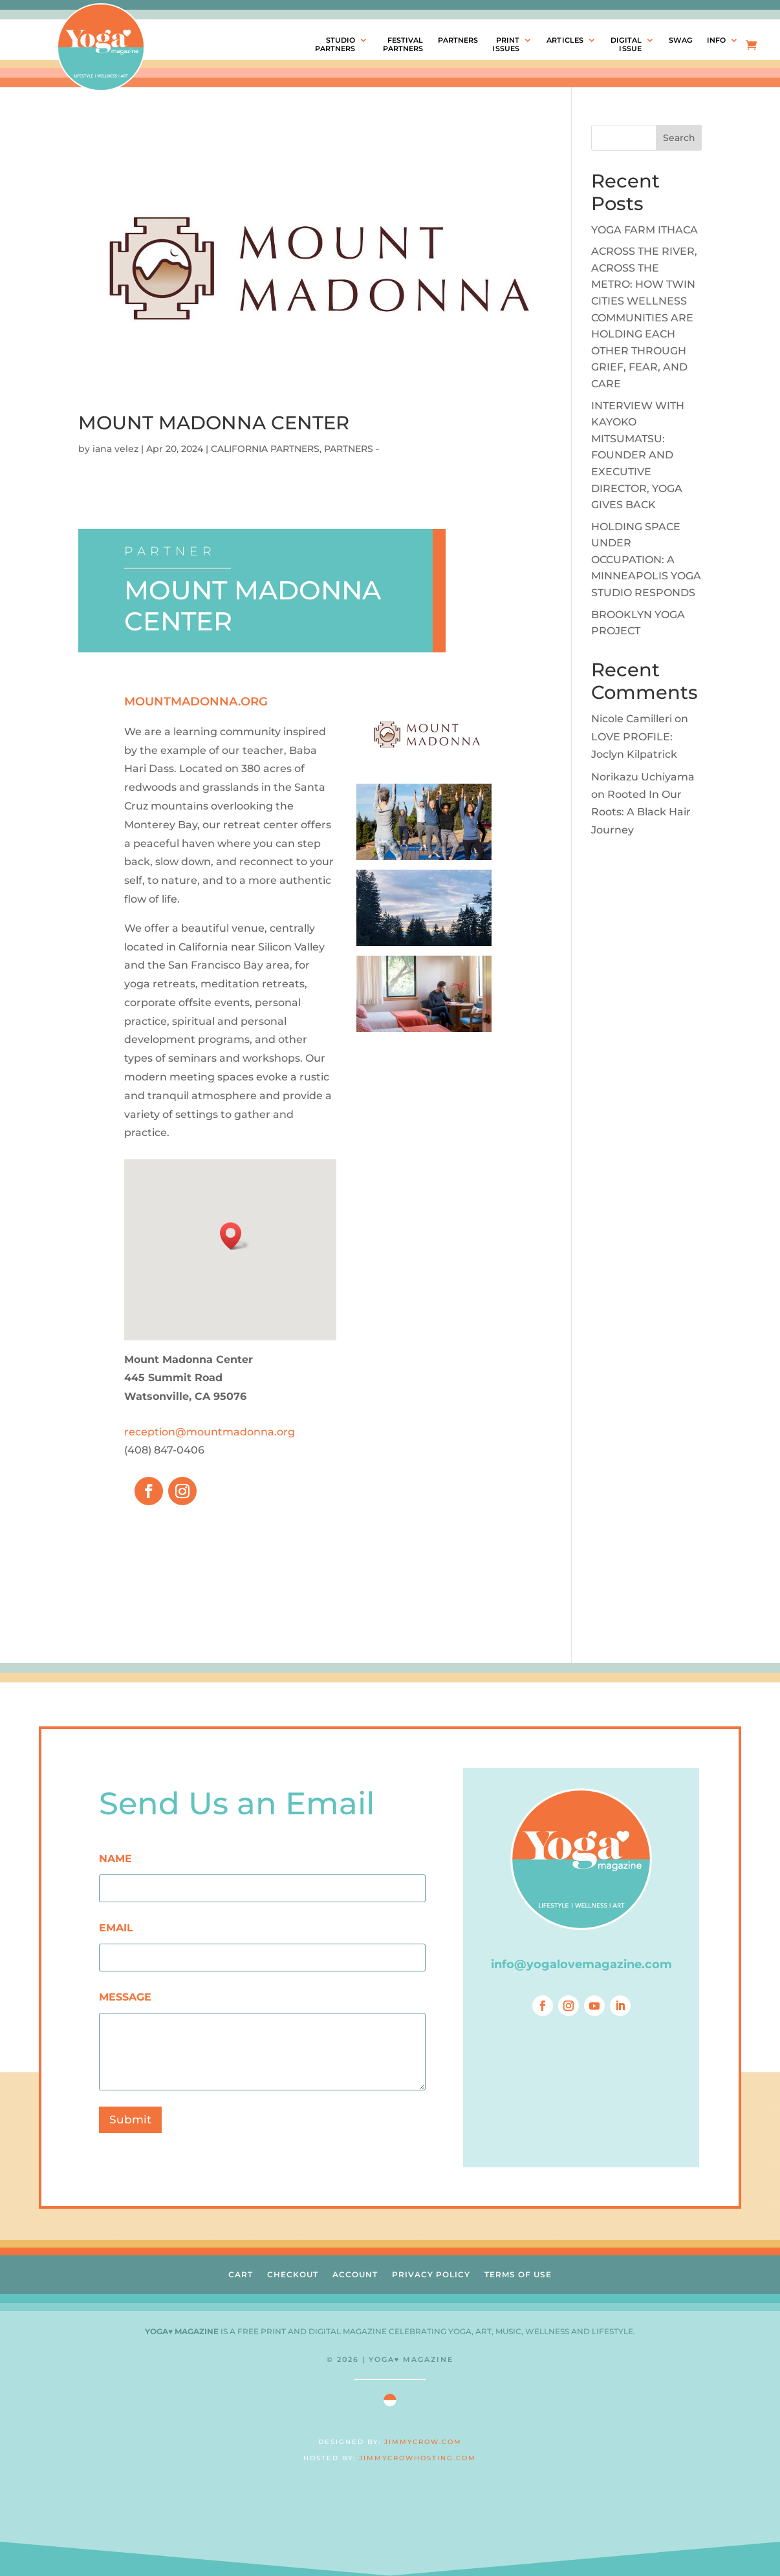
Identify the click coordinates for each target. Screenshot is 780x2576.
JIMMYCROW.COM (423, 2442)
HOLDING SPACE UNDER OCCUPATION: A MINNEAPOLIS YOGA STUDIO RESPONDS (646, 560)
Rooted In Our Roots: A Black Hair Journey (641, 811)
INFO (716, 40)
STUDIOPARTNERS (335, 44)
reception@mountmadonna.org (209, 1432)
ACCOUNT (355, 2274)
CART (240, 2274)
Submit (130, 2119)
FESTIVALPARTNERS (403, 44)
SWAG (680, 40)
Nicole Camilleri (631, 719)
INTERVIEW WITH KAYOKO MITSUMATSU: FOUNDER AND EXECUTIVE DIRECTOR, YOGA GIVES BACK (637, 455)
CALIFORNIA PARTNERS (265, 449)
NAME (115, 1858)
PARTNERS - (351, 449)
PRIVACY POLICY (431, 2274)
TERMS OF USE (518, 2274)
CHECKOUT (292, 2274)
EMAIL (116, 1928)
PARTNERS (458, 40)
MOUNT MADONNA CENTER (213, 422)
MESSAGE (125, 1997)
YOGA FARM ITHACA (644, 230)
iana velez (115, 449)
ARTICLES (565, 40)
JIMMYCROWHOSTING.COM (417, 2458)
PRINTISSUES (505, 44)
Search (679, 138)
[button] (235, 1236)
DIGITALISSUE (626, 44)
